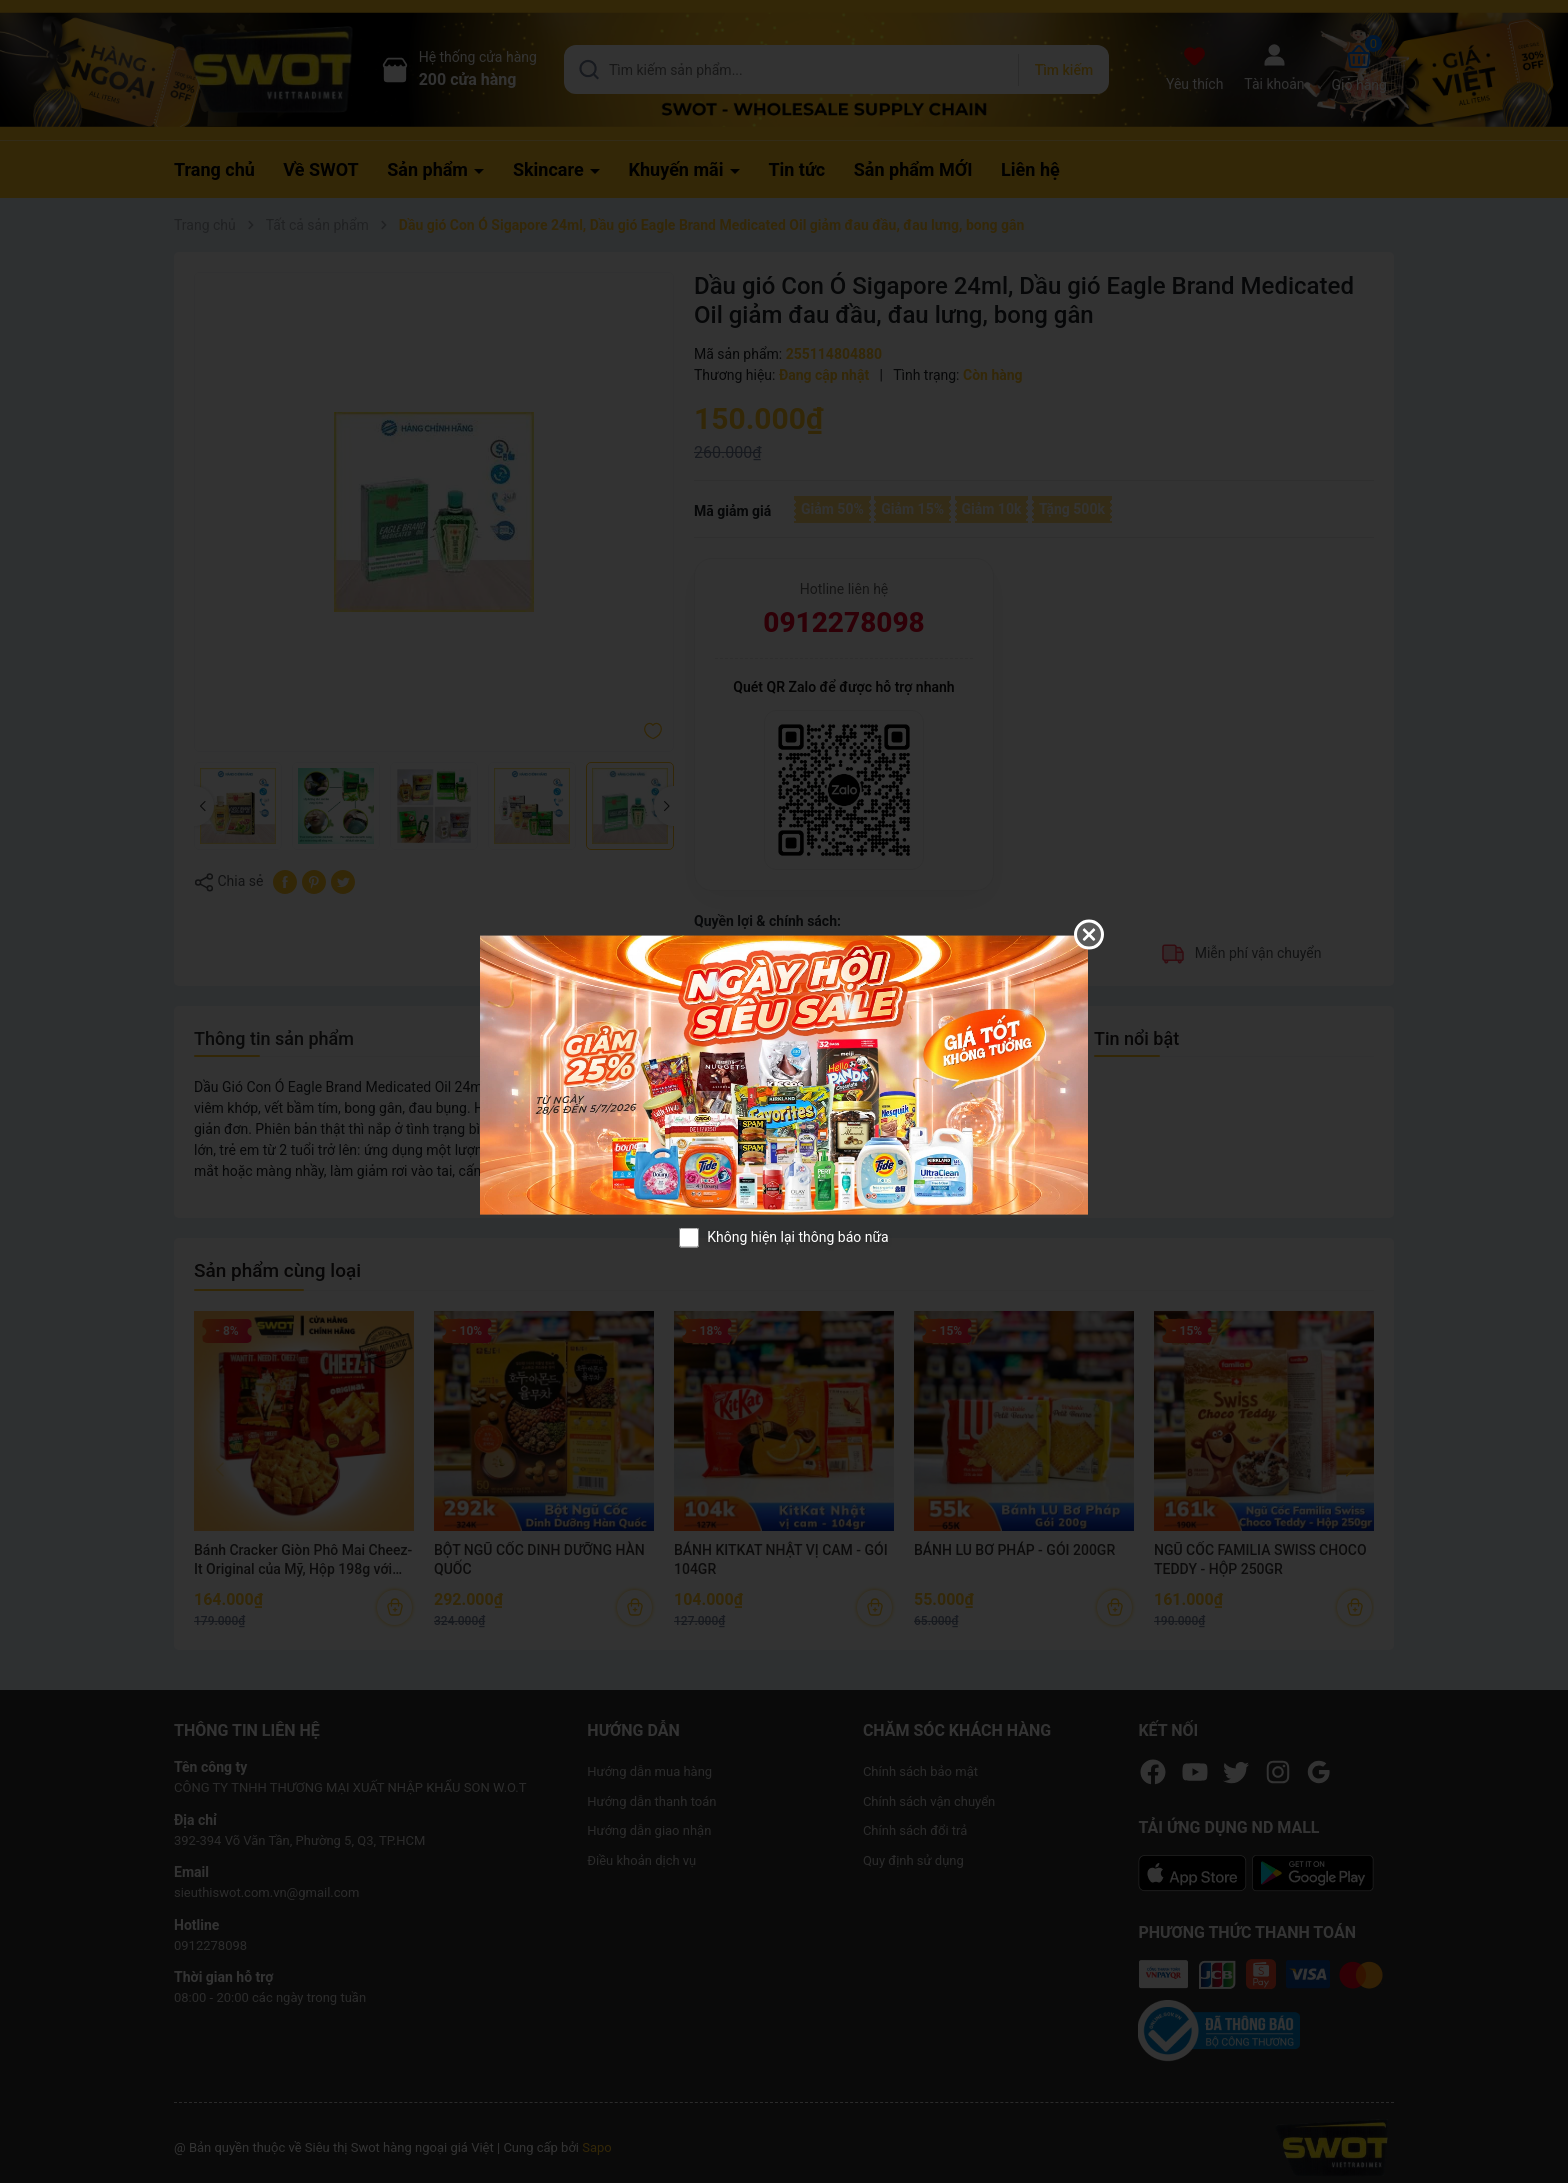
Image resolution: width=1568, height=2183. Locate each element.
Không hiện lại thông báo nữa (797, 1237)
